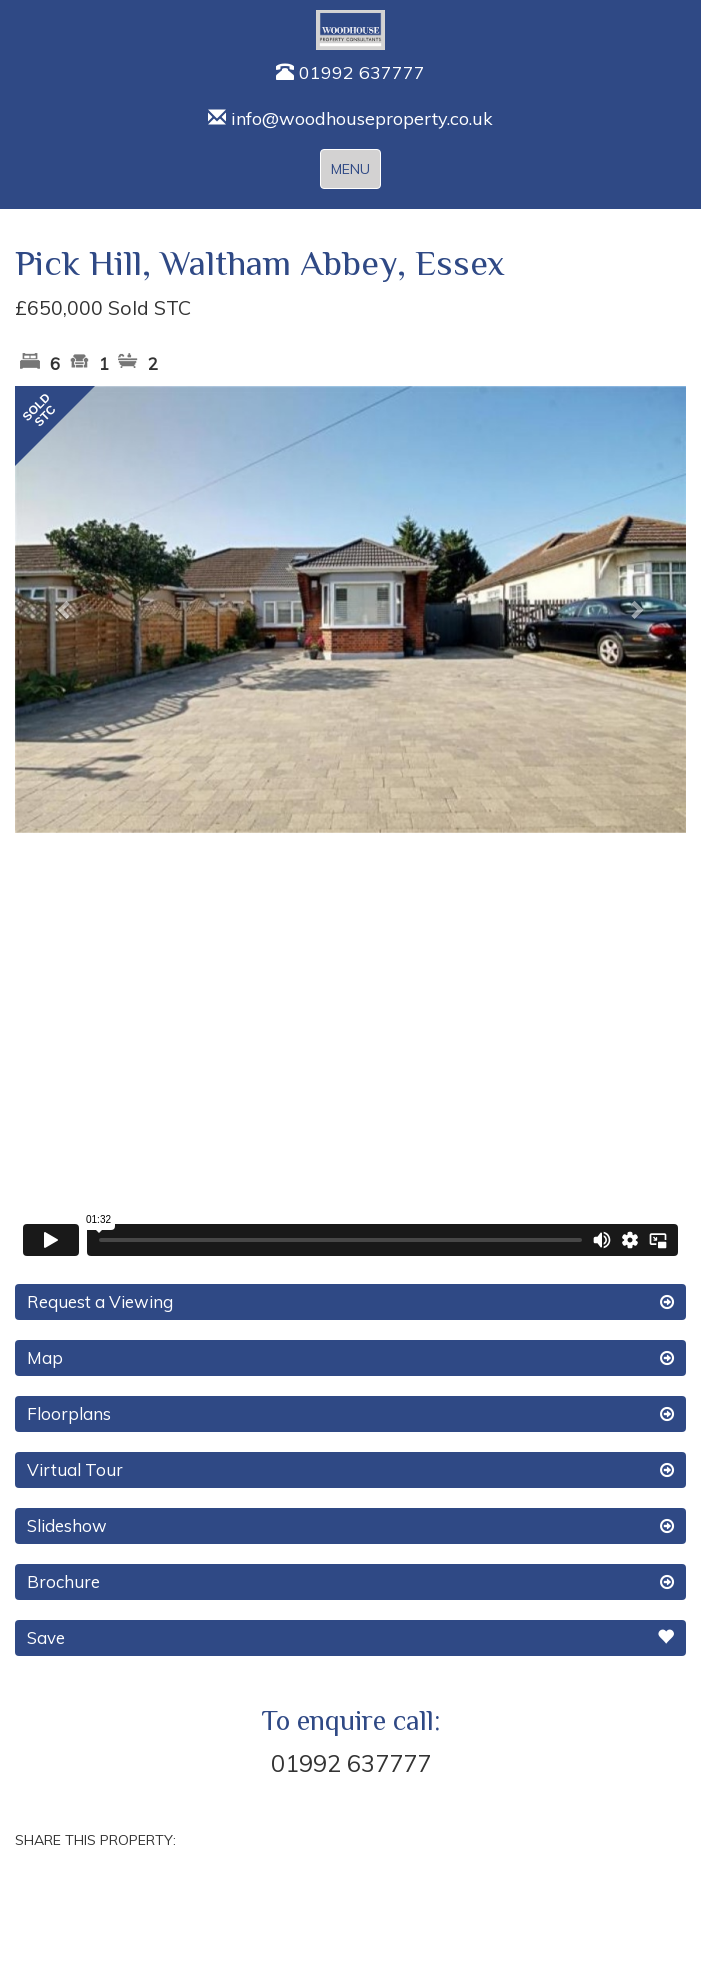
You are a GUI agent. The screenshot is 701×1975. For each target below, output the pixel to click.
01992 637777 (350, 72)
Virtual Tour (350, 1470)
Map (350, 1358)
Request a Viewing (350, 1302)
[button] (65, 609)
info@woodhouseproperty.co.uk (350, 118)
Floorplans (350, 1414)
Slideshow (350, 1526)
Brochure (350, 1582)
